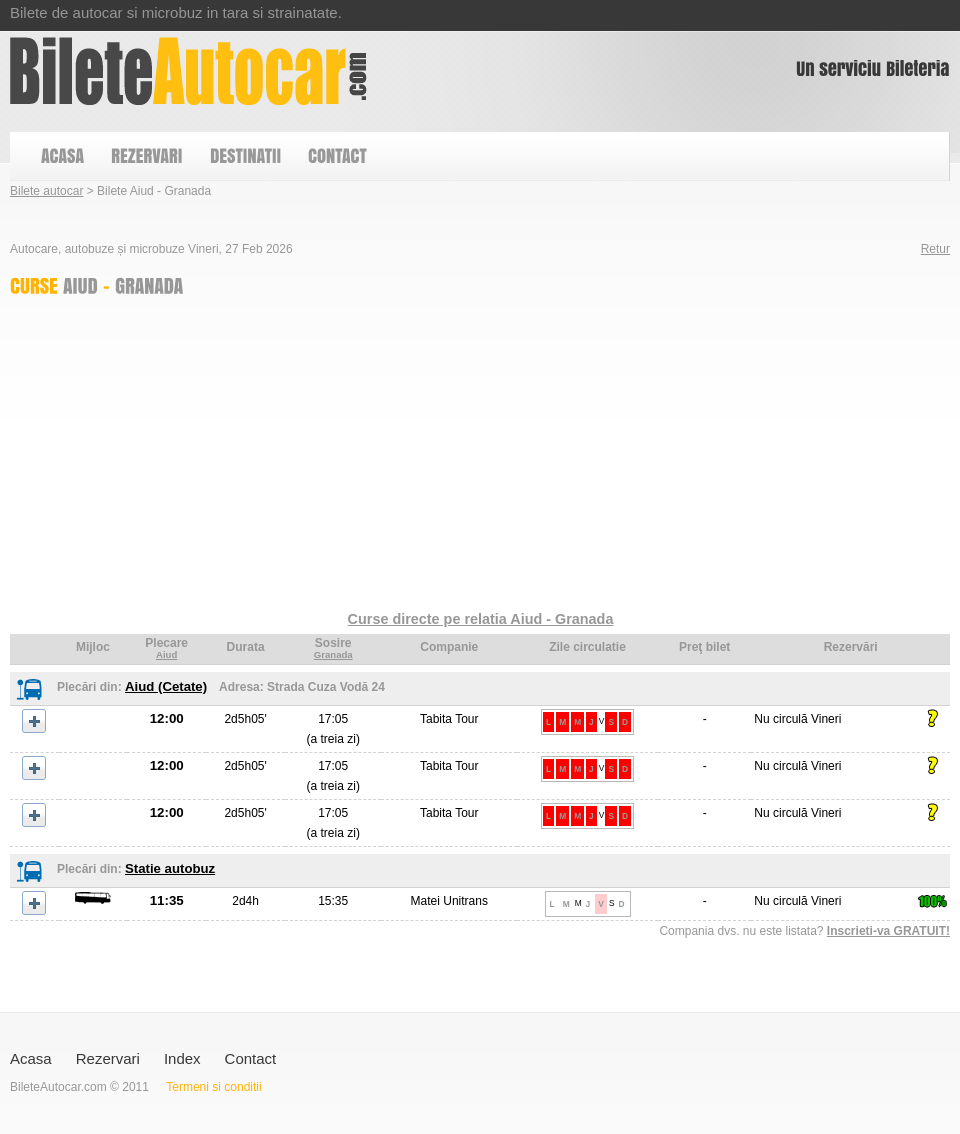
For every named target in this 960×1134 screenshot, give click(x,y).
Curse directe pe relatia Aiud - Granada (481, 619)
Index (182, 1058)
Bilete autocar (46, 191)
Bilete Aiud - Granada (188, 71)
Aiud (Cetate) (166, 686)
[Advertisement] (326, 458)
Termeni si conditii (213, 1087)
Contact (251, 1058)
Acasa (31, 1058)
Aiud (166, 654)
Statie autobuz (170, 868)
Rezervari (108, 1058)
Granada (333, 654)
